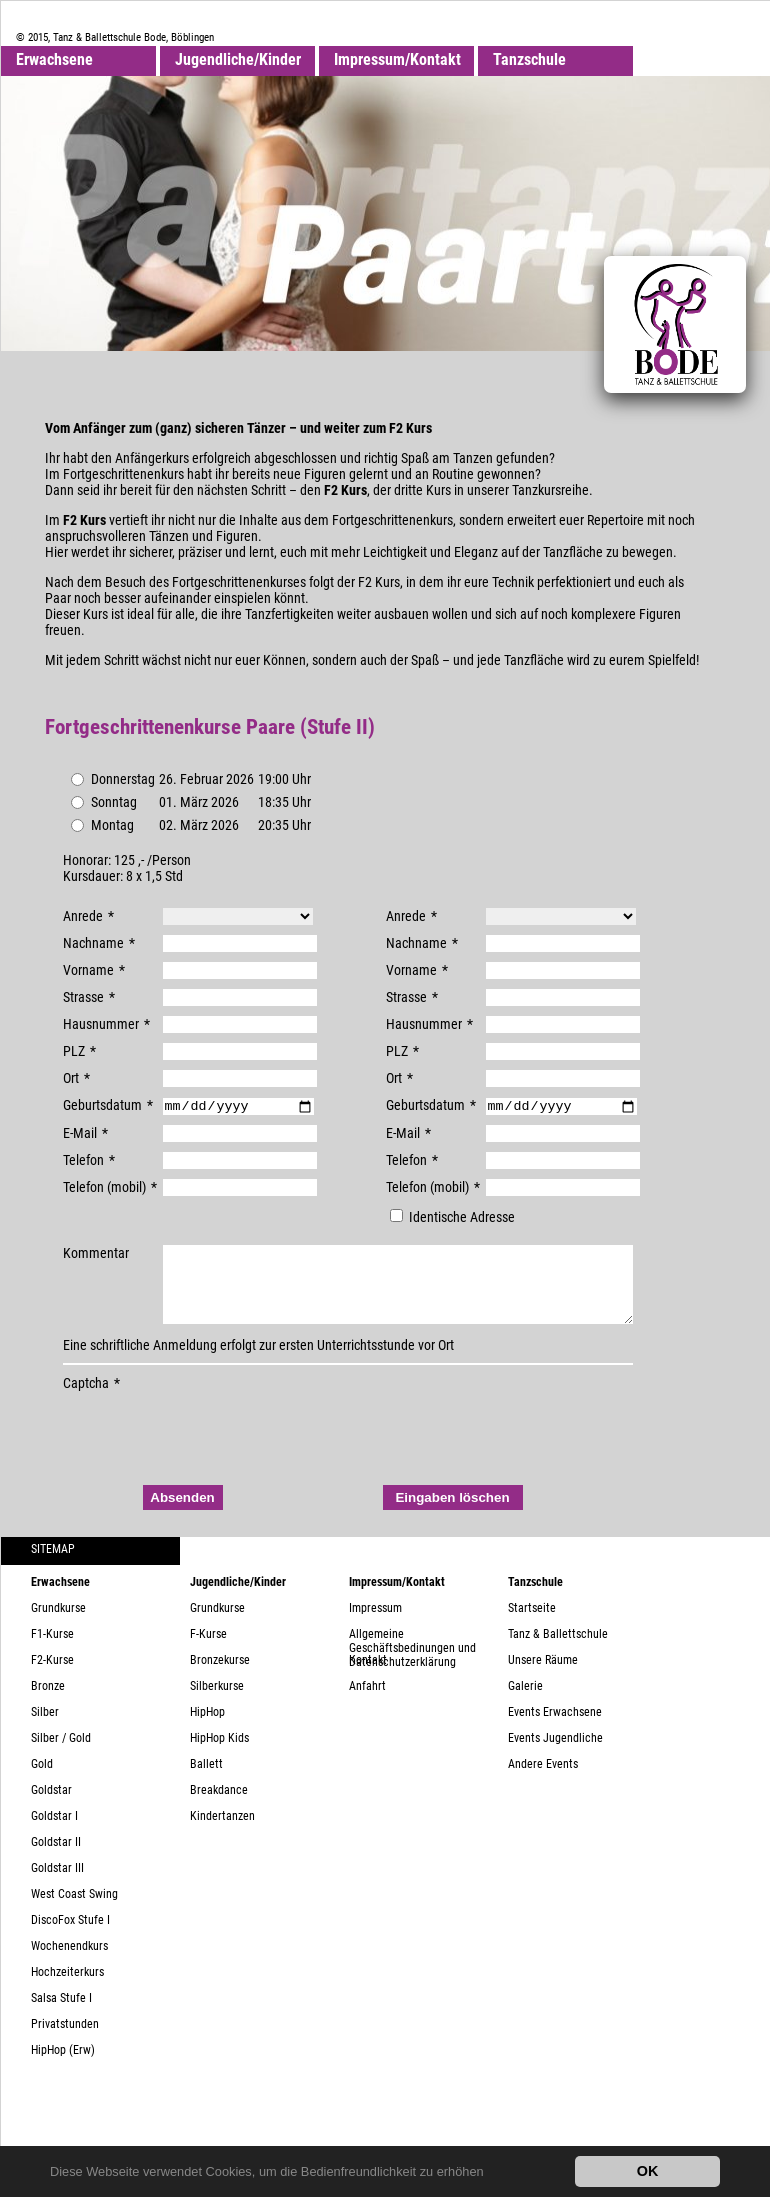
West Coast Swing (74, 1911)
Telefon (89, 1162)
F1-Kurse (52, 1651)
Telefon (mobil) (110, 1189)
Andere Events (543, 1781)
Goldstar (51, 1807)
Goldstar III (57, 1885)
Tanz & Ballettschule (558, 1651)
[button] (489, 2173)
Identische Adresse (452, 1219)
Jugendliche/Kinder (238, 59)
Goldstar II (56, 1859)
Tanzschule (529, 59)
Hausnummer (106, 1024)
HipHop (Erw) (63, 2067)
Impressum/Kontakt (397, 59)
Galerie (525, 1703)
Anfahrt (367, 1703)
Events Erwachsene (555, 1729)
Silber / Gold (61, 1755)
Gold (42, 1781)
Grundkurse (58, 1625)
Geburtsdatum (108, 1105)
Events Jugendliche (555, 1755)
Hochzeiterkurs (67, 1989)
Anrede (88, 916)
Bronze (48, 1703)
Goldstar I (54, 1833)
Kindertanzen (222, 1833)
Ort (76, 1078)
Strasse (89, 997)
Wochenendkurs (69, 1963)
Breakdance (219, 1807)
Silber (45, 1729)
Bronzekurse (220, 1677)
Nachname (99, 943)
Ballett (206, 1781)
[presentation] (215, 1447)
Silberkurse (217, 1703)
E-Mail (85, 1135)
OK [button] (648, 2171)
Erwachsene (54, 59)
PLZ (79, 1051)
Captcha (91, 1400)
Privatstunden (65, 2041)
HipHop (207, 1729)
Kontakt (368, 1677)
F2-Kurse (52, 1677)
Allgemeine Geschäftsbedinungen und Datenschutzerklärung (412, 1657)
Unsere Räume (543, 1677)
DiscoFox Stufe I (70, 1937)
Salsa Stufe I (61, 2015)
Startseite (532, 1625)
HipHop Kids (219, 1755)
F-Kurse (208, 1651)
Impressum (375, 1625)
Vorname (94, 970)
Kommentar (96, 1255)
